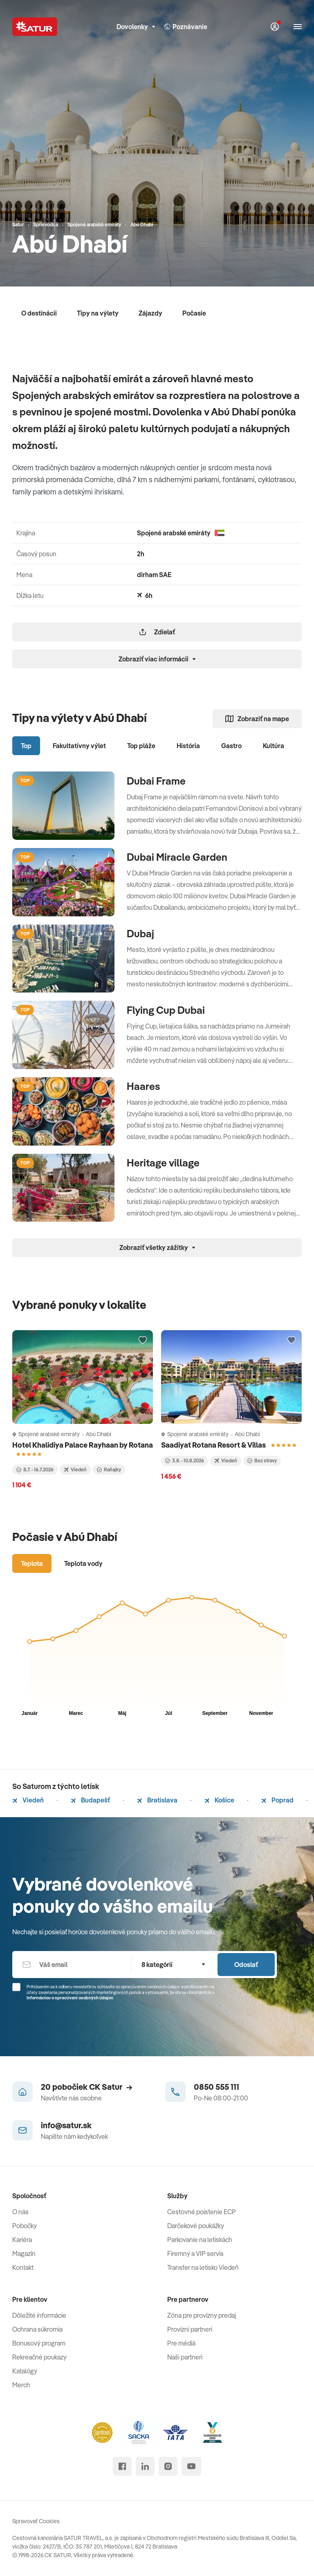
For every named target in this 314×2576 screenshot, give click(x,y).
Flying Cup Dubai (166, 1010)
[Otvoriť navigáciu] (297, 26)
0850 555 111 (216, 2087)
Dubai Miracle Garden (177, 857)
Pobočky (24, 2226)
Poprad (277, 1800)
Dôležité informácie (39, 2315)
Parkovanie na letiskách (199, 2239)
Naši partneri (184, 2357)
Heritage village (163, 1163)
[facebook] (122, 2466)
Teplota (32, 1563)
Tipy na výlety (98, 313)
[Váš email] (71, 1964)
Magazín (24, 2253)
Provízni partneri (189, 2329)
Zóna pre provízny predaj (201, 2315)
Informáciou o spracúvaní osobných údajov (70, 1998)
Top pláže (141, 746)
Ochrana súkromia (37, 2329)
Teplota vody (83, 1563)
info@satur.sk (66, 2125)
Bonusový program (38, 2343)
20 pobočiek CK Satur (86, 2087)
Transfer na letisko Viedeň (203, 2267)
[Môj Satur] (274, 26)
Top (26, 746)
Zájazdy (150, 313)
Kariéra (22, 2239)
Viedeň (28, 1800)
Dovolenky (136, 27)
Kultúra (273, 746)
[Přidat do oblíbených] (143, 1340)
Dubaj (140, 933)
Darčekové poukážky (195, 2226)
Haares (143, 1086)
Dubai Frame (156, 781)
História (188, 746)
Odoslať (246, 1964)
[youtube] (191, 2466)
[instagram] (168, 2466)
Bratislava (157, 1800)
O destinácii (39, 313)
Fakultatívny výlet (79, 746)
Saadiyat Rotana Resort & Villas (214, 1445)
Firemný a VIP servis (195, 2253)
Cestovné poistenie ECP (201, 2212)
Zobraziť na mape (257, 719)
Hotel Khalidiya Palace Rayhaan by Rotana (82, 1445)
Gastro (231, 746)
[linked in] (145, 2466)
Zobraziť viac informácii (157, 659)
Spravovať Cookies (36, 2521)
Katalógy (24, 2371)
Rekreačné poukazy (39, 2357)
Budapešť (90, 1800)
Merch (21, 2385)
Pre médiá (181, 2343)
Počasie (194, 313)
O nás (20, 2212)
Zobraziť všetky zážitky (157, 1247)
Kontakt (23, 2267)
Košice (219, 1800)
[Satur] (34, 26)
